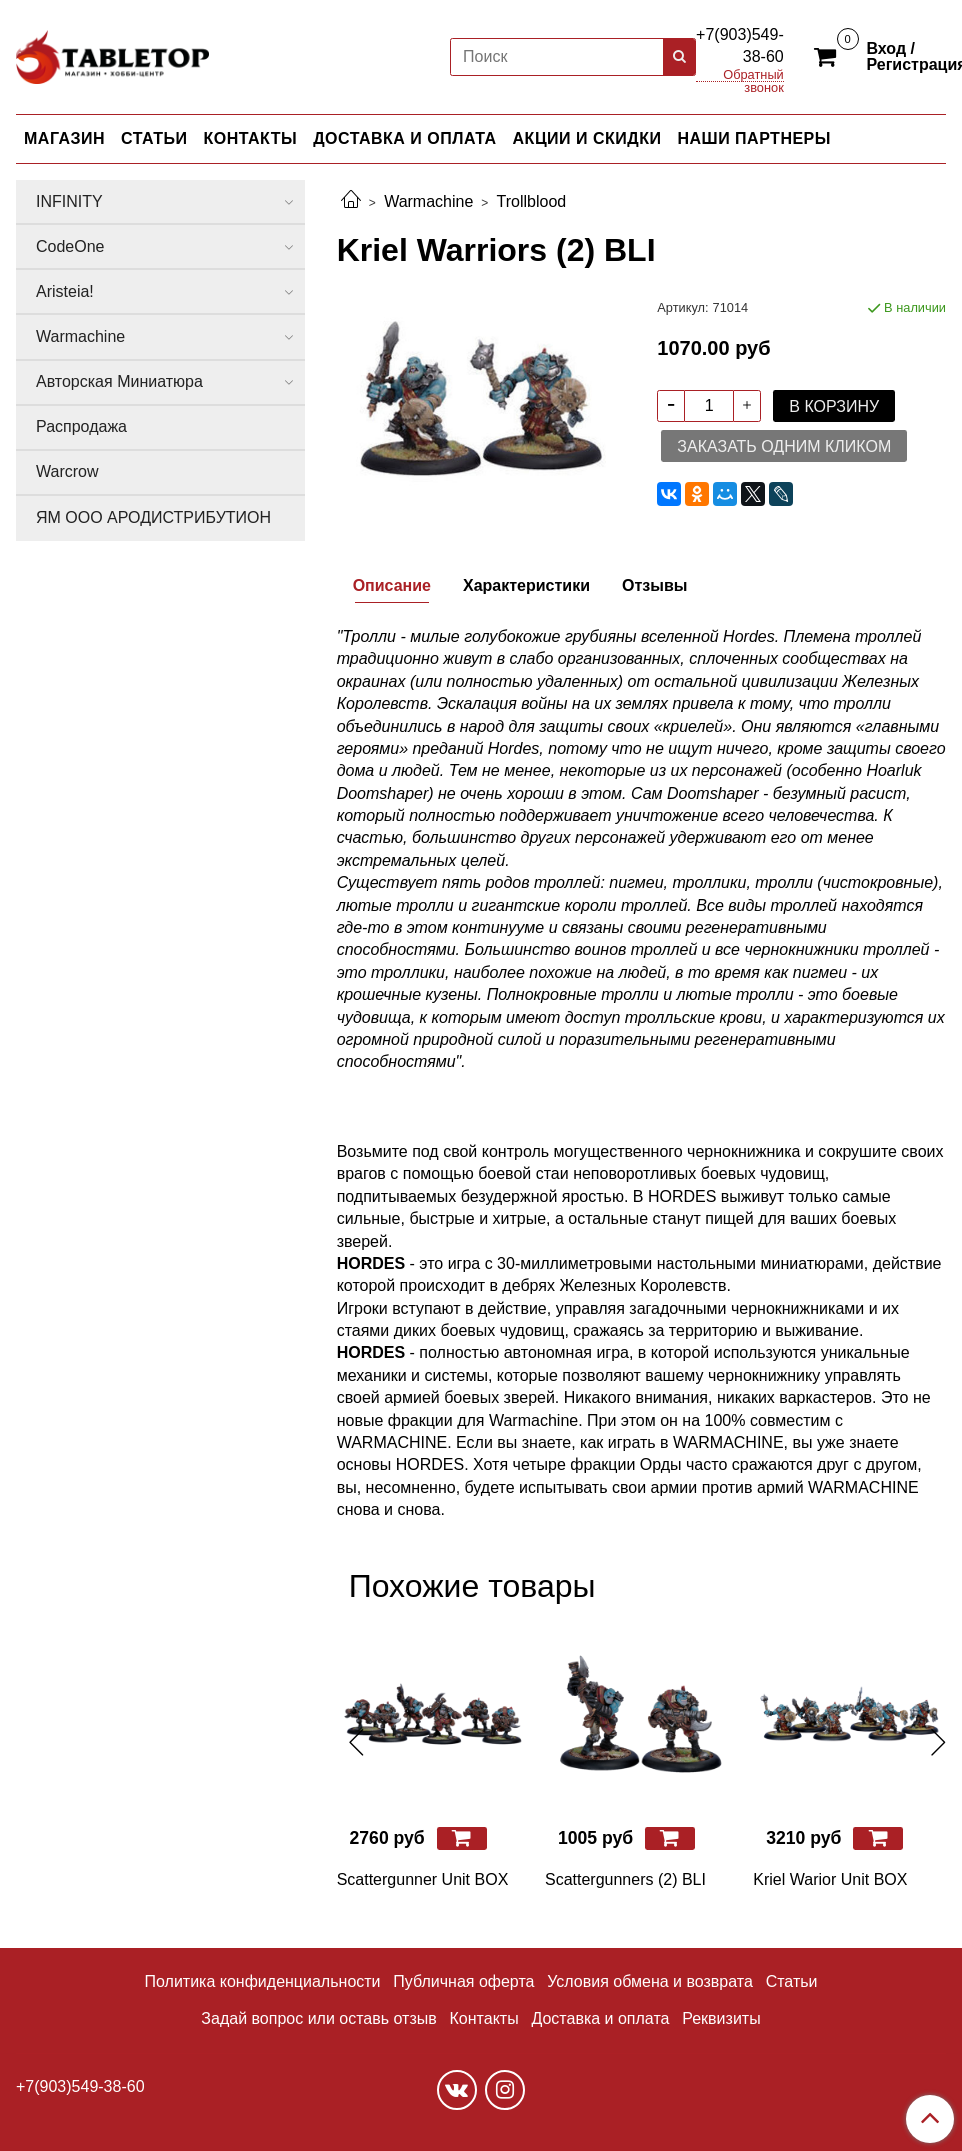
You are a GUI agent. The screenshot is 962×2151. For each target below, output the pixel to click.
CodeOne (70, 246)
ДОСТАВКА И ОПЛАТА (404, 138)
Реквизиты (721, 2018)
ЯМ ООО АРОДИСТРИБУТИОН (153, 517)
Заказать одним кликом (784, 446)
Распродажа (81, 426)
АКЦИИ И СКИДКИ (587, 138)
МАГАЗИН (64, 138)
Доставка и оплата (600, 2018)
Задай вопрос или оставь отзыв (318, 2018)
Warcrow (67, 471)
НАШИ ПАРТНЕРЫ (753, 138)
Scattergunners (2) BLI (625, 1879)
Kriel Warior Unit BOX (830, 1879)
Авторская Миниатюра (119, 381)
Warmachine (428, 201)
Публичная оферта (463, 1981)
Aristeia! (65, 291)
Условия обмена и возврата (650, 1981)
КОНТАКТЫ (251, 138)
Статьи (792, 1981)
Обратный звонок (753, 75)
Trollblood (532, 201)
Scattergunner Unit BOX (423, 1879)
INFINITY (69, 201)
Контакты (484, 2018)
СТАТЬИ (154, 138)
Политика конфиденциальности (263, 1981)
